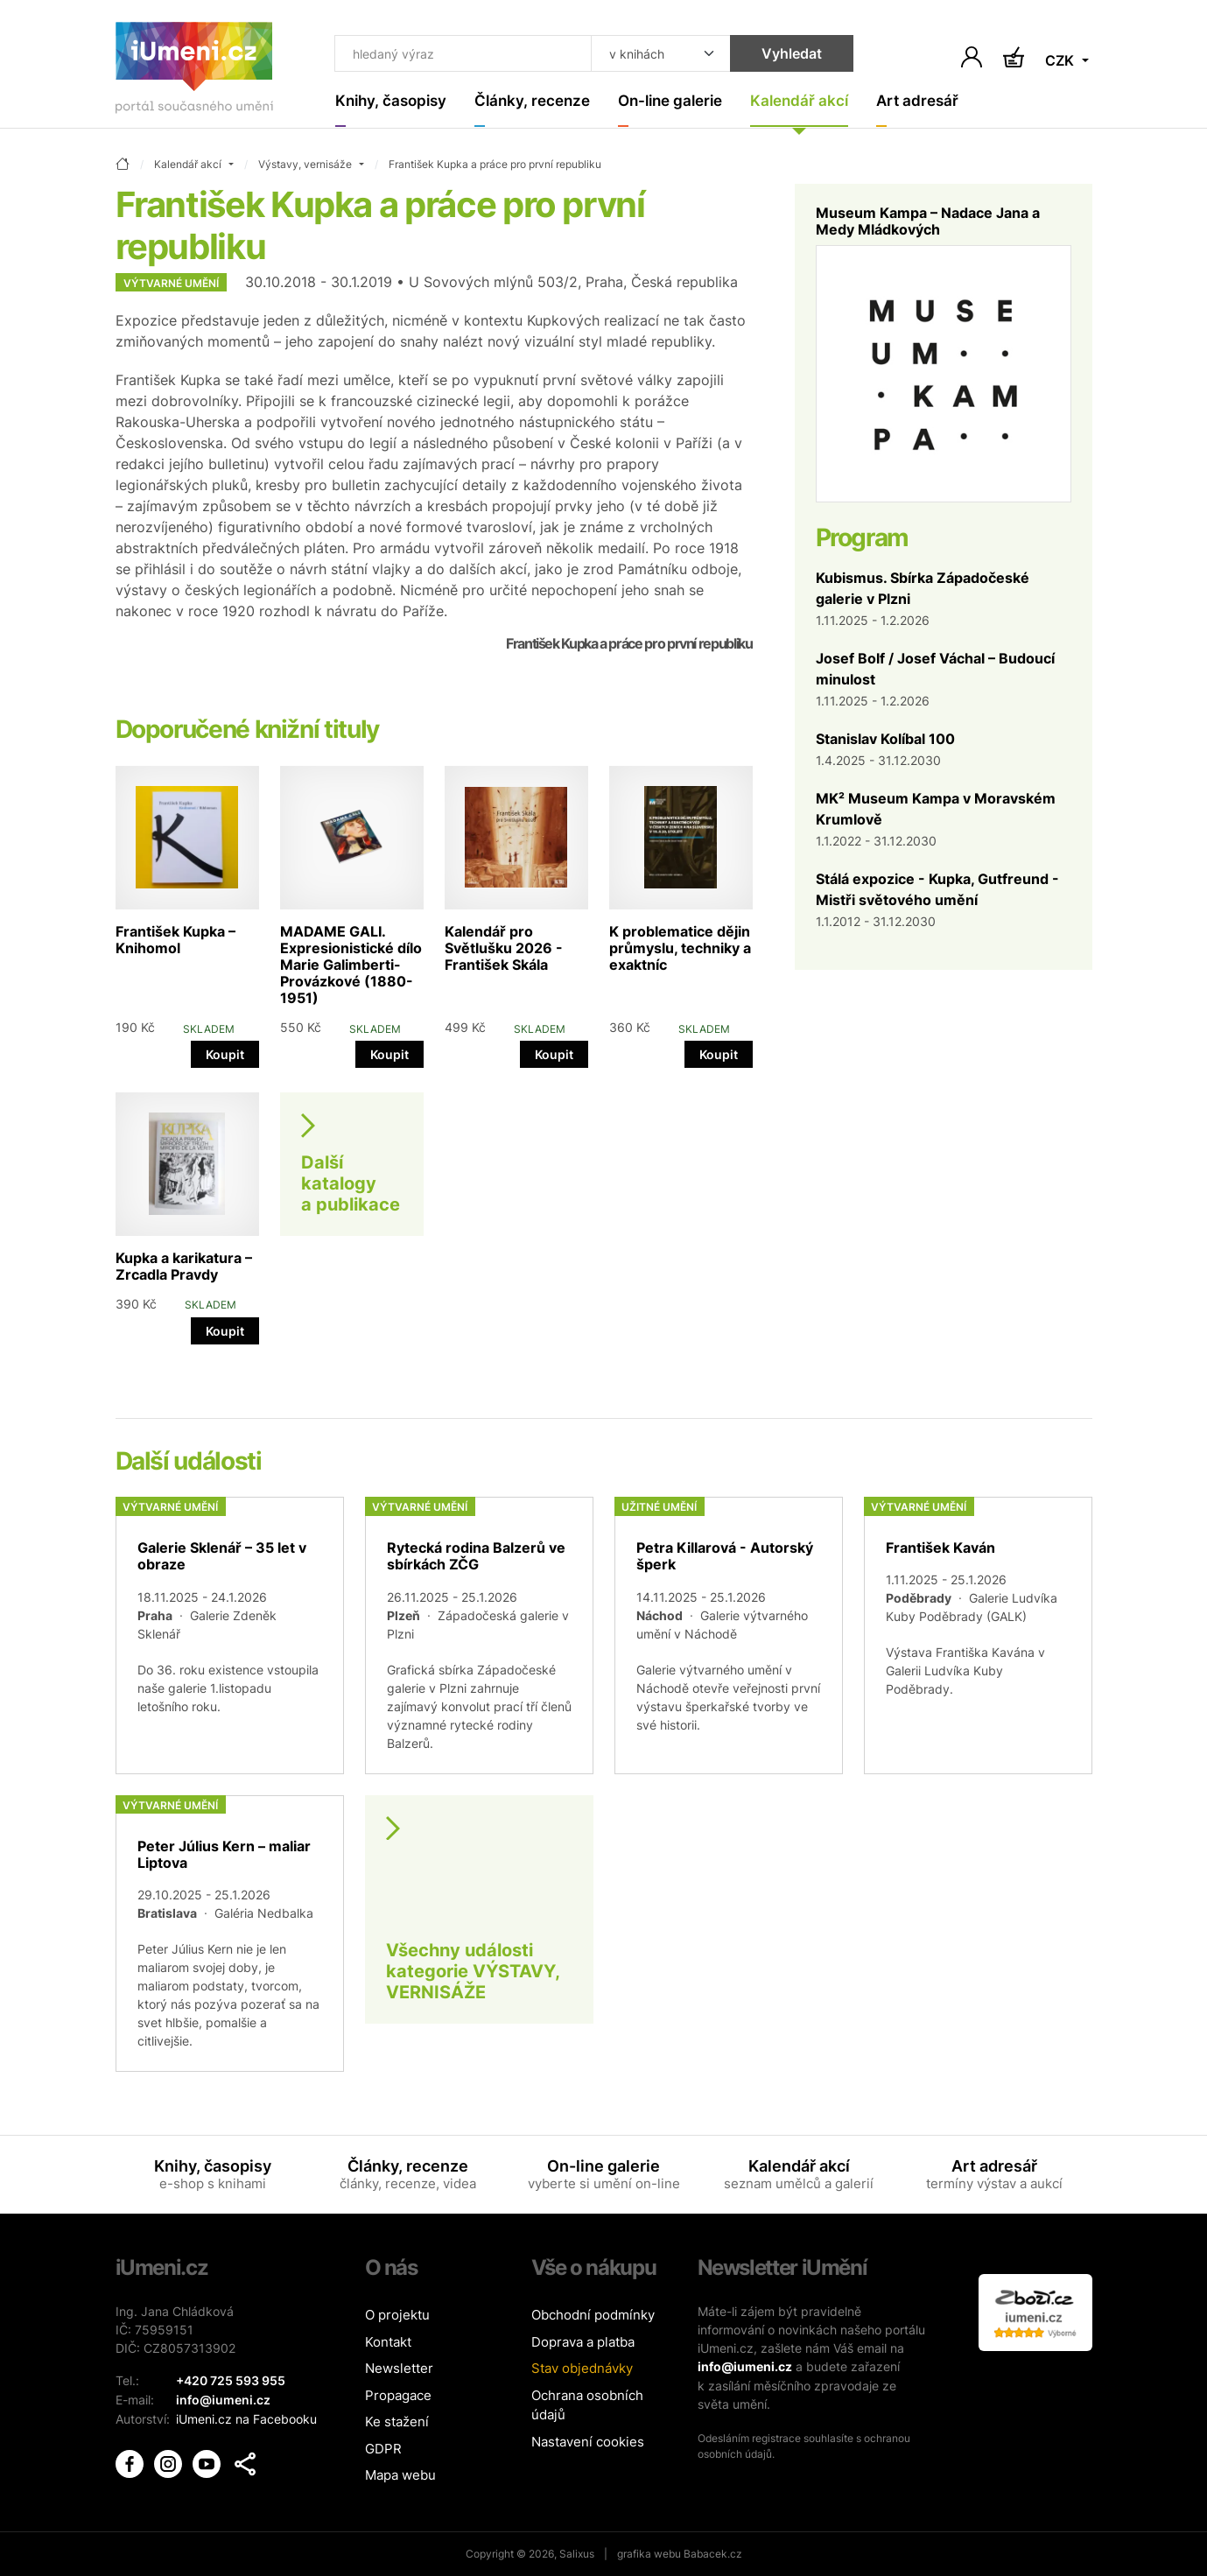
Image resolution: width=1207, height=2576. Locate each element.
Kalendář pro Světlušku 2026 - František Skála (504, 948)
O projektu (397, 2315)
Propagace (398, 2395)
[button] (245, 2462)
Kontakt (388, 2342)
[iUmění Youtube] (208, 2460)
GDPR (383, 2448)
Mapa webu (400, 2475)
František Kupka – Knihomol (175, 940)
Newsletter (399, 2369)
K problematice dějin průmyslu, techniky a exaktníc (680, 948)
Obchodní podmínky (593, 2315)
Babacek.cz (713, 2553)
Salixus (576, 2553)
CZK (1061, 61)
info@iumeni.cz (745, 2367)
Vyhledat (783, 54)
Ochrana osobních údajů (587, 2405)
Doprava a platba (583, 2342)
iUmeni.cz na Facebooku (246, 2418)
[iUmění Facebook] (131, 2460)
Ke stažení (397, 2422)
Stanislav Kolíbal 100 (885, 739)
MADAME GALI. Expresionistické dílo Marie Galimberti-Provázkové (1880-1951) (351, 965)
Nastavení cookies (587, 2441)
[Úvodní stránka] (194, 71)
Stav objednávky (582, 2369)
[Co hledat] (458, 54)
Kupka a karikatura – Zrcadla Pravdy (184, 1267)
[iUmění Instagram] (170, 2460)
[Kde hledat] (652, 54)
